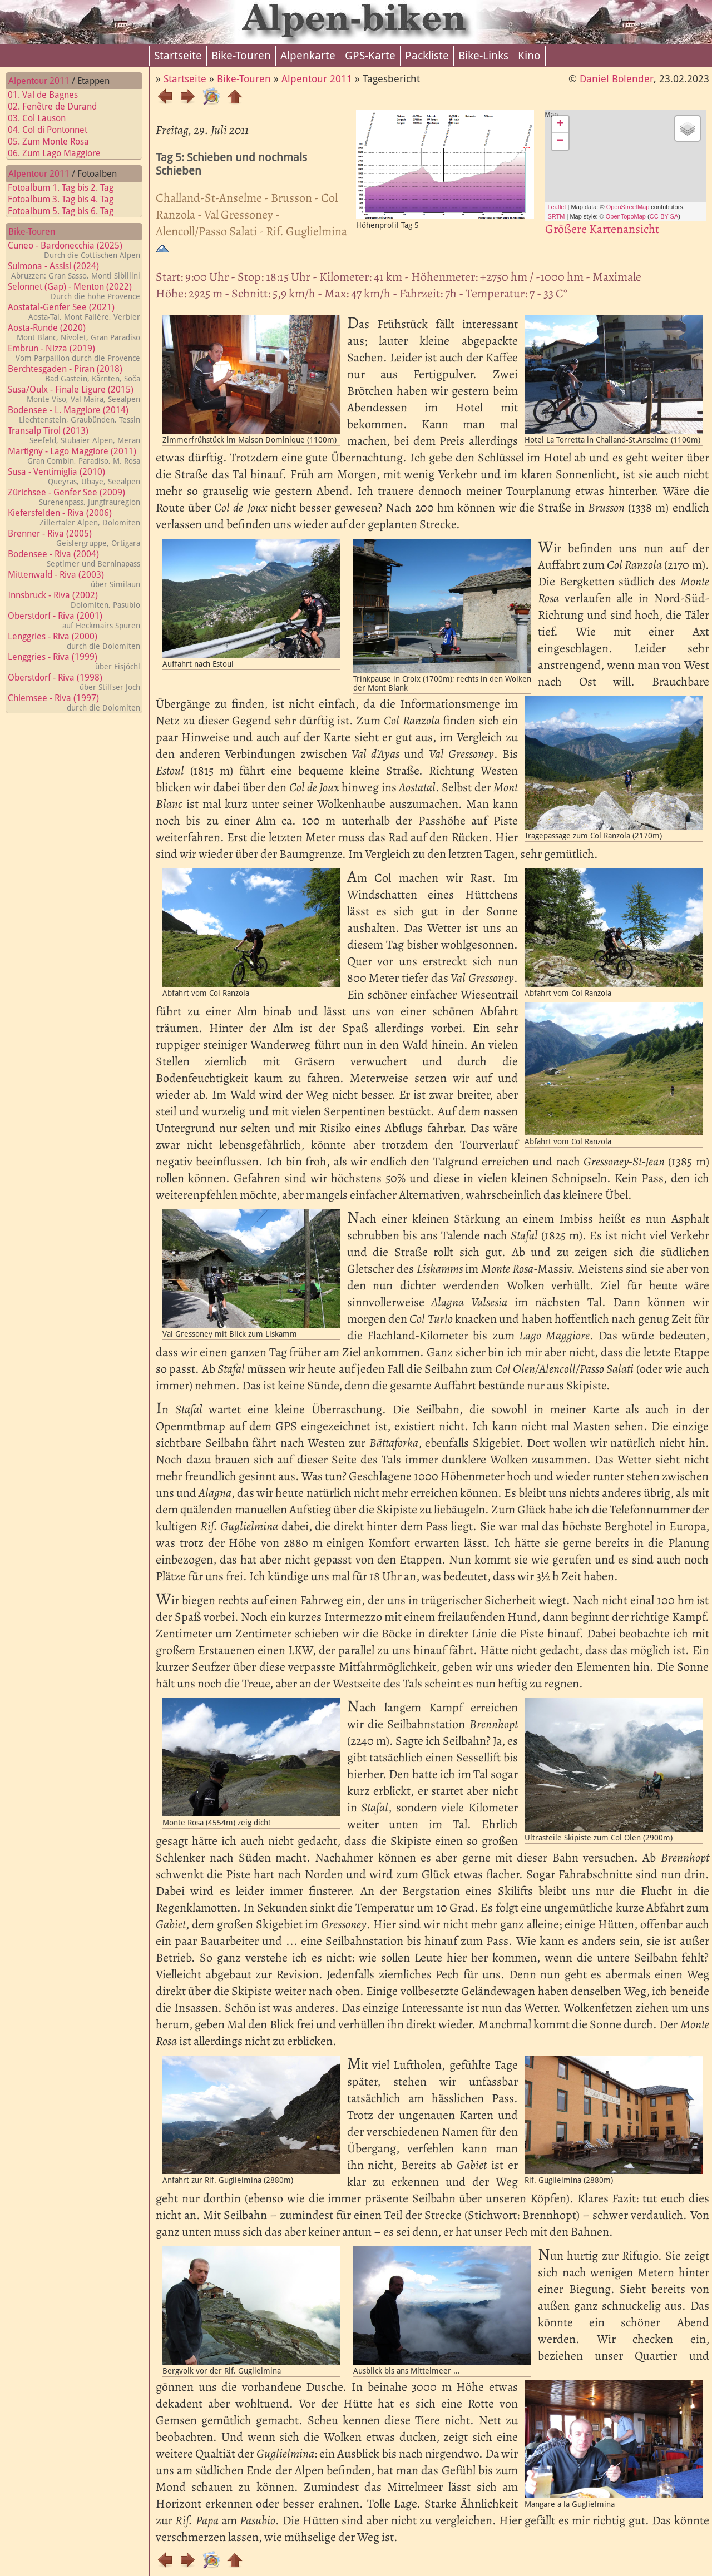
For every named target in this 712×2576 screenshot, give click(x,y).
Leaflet (557, 207)
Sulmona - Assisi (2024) (74, 270)
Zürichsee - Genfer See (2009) (74, 497)
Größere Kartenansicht (602, 229)
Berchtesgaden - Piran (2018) (74, 373)
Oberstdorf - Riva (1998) (74, 682)
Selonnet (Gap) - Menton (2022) (74, 291)
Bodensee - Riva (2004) (74, 558)
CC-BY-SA (664, 216)
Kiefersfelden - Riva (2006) (74, 517)
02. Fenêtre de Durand (59, 106)
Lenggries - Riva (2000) (74, 641)
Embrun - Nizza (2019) (74, 353)
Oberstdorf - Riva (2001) (74, 620)
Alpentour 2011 (39, 81)
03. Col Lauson (43, 118)
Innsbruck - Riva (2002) (74, 599)
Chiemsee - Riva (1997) (74, 702)
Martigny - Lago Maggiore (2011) (74, 455)
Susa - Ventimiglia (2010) (74, 476)
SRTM (556, 216)
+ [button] (559, 124)
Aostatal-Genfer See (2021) (74, 311)
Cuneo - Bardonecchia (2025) (74, 250)
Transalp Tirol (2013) (74, 435)
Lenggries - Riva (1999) (74, 661)
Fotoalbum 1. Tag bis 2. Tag (67, 187)
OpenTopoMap (626, 216)
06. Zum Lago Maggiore (61, 153)
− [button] (559, 141)
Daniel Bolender (617, 79)
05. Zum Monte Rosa (55, 141)
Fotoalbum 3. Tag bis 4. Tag (67, 199)
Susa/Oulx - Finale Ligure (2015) (74, 394)
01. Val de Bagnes (49, 95)
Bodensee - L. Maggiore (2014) (74, 414)
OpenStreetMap (628, 207)
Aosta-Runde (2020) (74, 332)
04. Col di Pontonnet (54, 130)
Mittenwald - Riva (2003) (74, 579)
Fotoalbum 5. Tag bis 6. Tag (67, 211)
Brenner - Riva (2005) (74, 538)
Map (615, 165)
